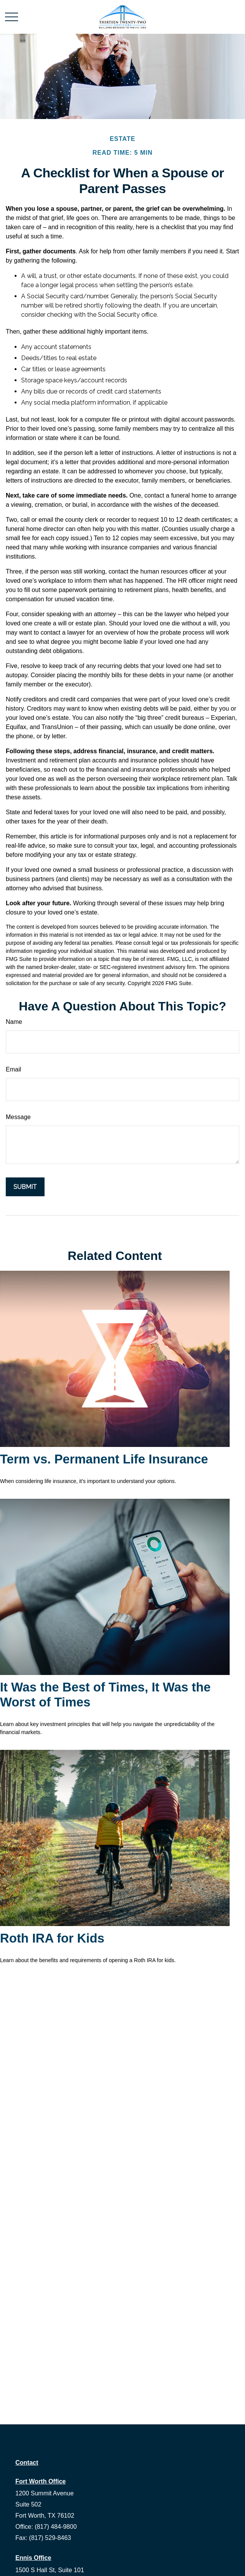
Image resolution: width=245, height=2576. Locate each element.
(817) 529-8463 (50, 2538)
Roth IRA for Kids (52, 1938)
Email (13, 1069)
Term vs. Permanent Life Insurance (104, 1459)
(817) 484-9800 (55, 2526)
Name (14, 1021)
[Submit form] (25, 1186)
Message (18, 1117)
